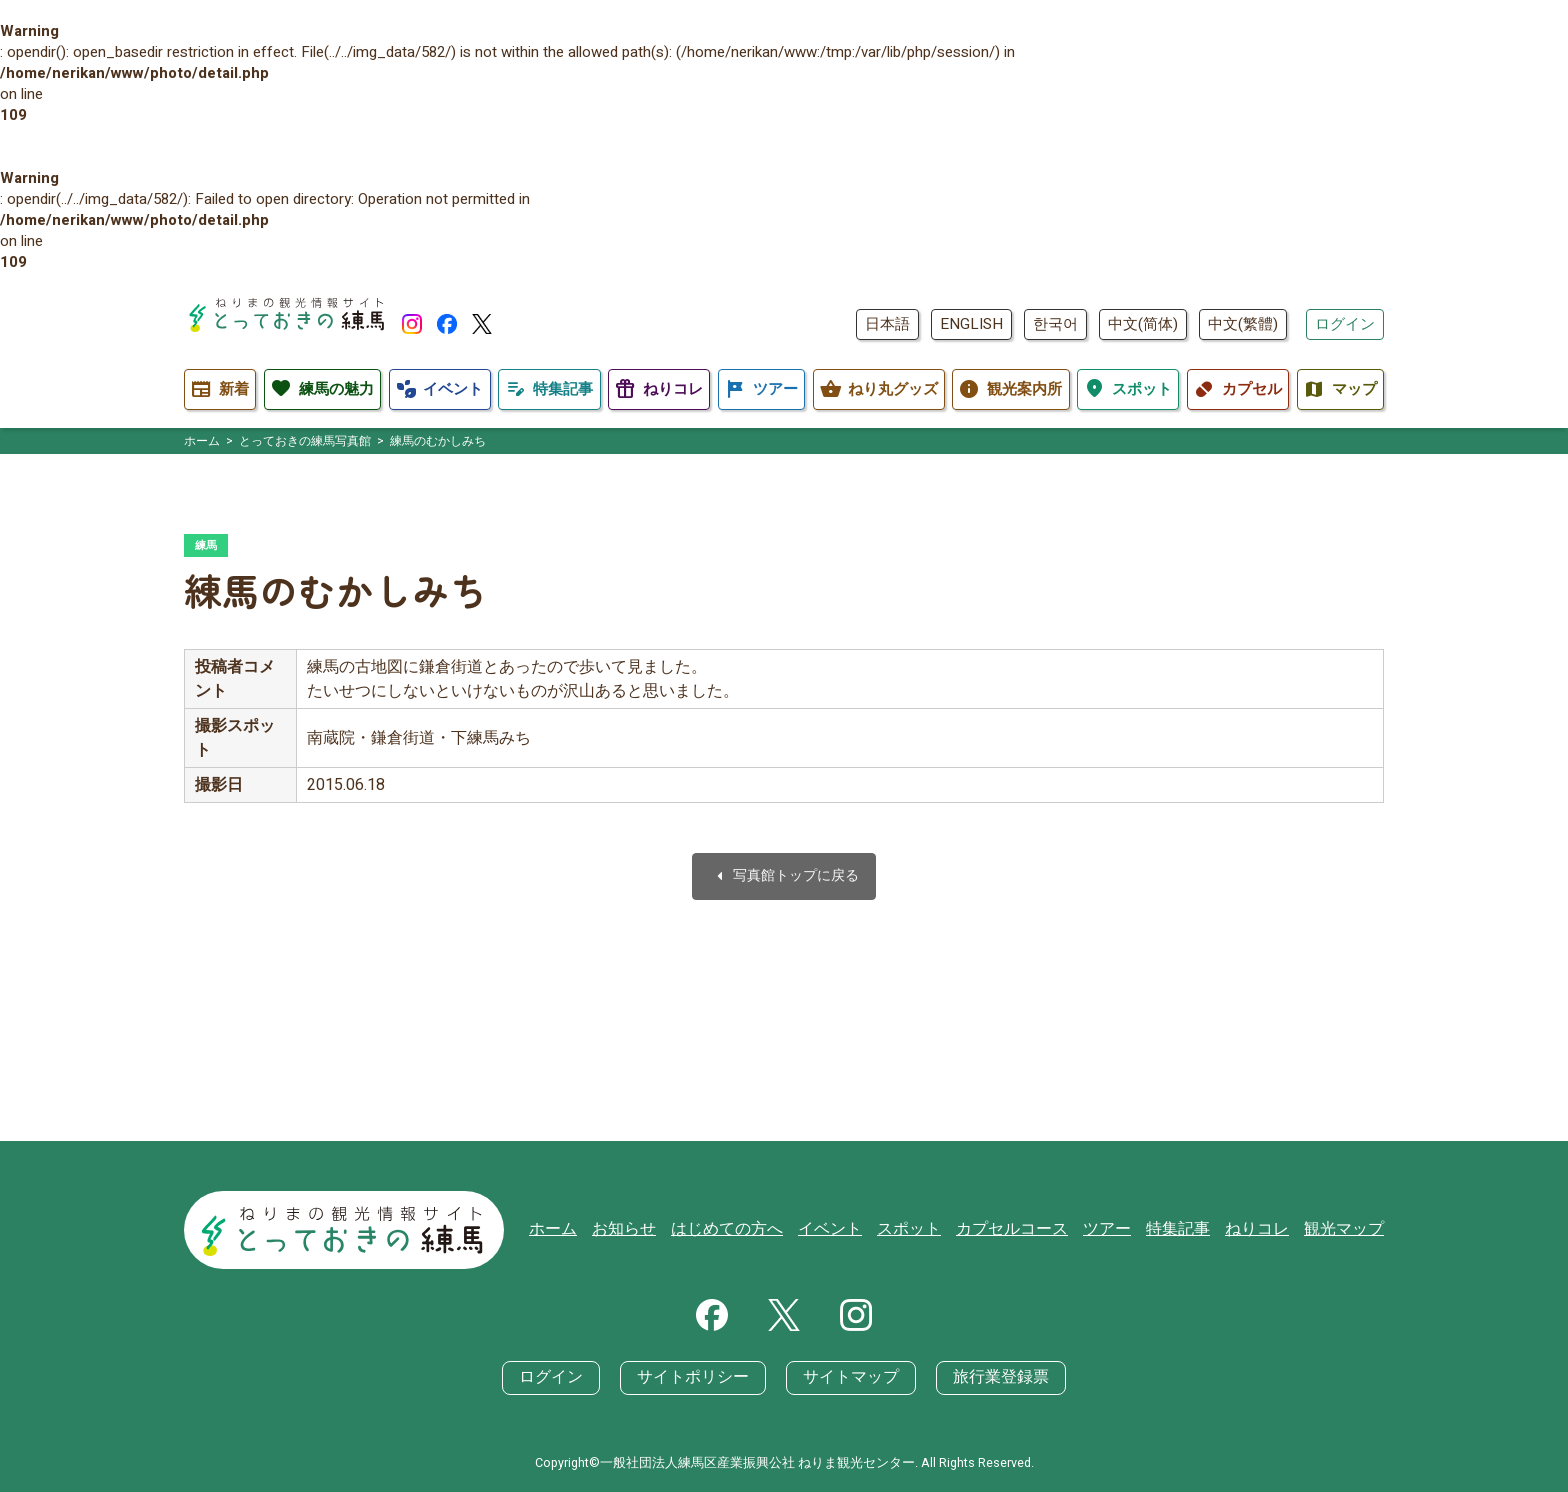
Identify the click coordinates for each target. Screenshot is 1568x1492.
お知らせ (664, 1232)
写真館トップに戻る (784, 878)
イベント (859, 1232)
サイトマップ (848, 1378)
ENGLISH (971, 324)
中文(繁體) (1243, 324)
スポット (934, 1232)
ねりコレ (1264, 1232)
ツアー (1121, 1232)
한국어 (1055, 324)
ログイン (1345, 324)
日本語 (887, 324)
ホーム (596, 1232)
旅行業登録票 (990, 1378)
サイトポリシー (698, 1378)
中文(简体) (1143, 324)
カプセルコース (1031, 1232)
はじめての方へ (761, 1232)
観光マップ (1346, 1232)
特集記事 (1189, 1232)
